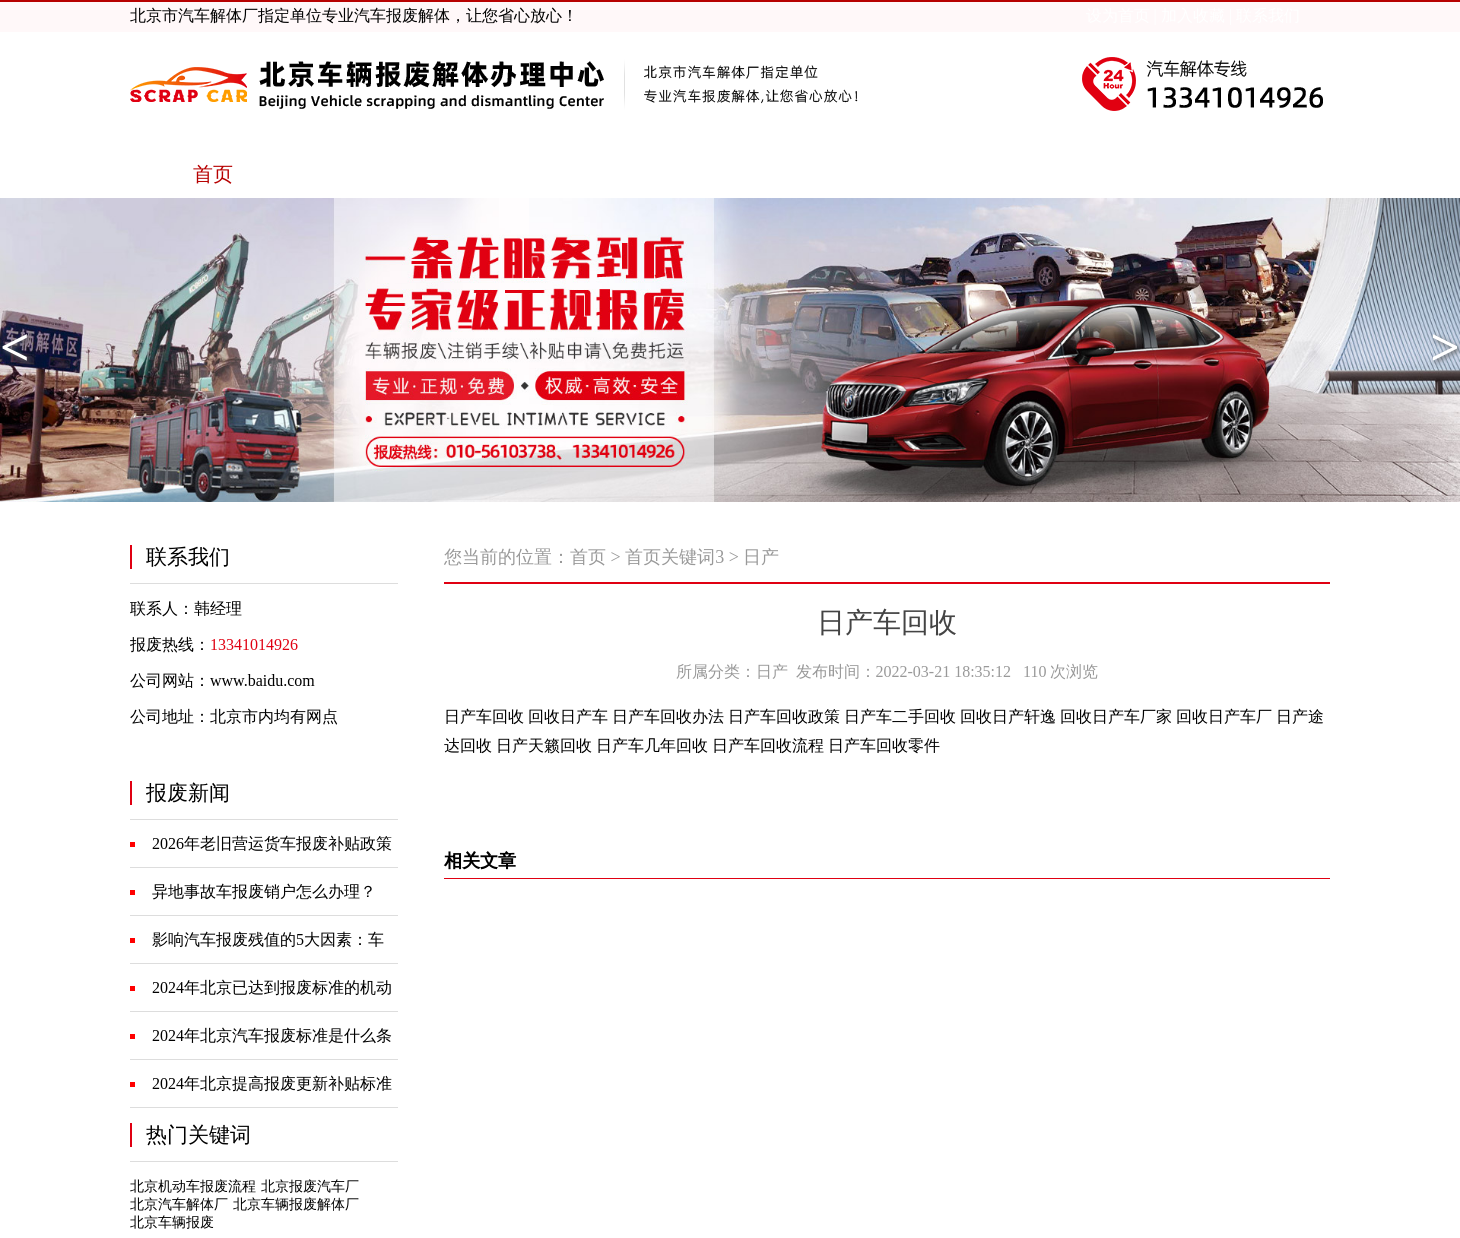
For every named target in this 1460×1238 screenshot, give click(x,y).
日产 (761, 557)
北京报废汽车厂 (310, 1186)
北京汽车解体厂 (179, 1204)
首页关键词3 (674, 557)
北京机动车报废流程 (193, 1186)
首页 (588, 557)
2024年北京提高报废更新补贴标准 (272, 1083)
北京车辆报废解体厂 (296, 1204)
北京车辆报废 (172, 1222)
